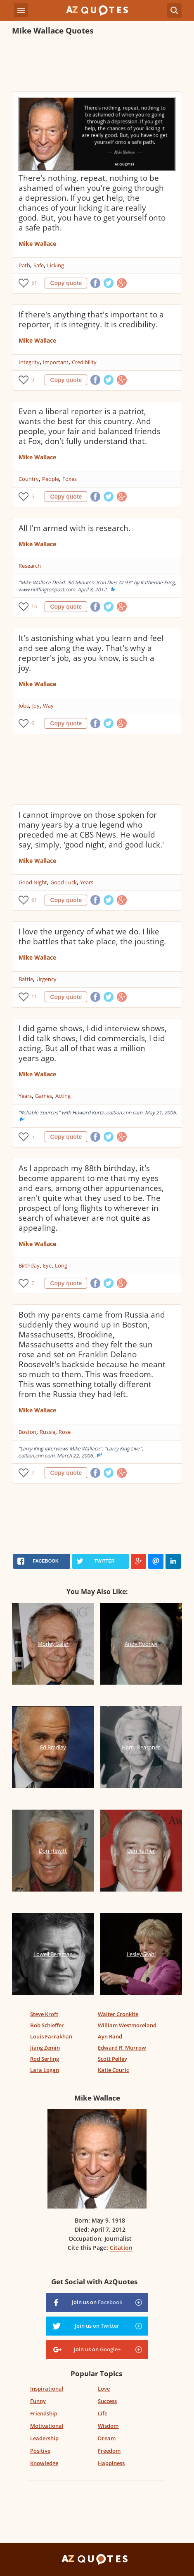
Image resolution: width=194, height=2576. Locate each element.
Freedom (109, 2450)
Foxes (69, 479)
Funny (38, 2401)
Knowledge (44, 2463)
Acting (63, 1096)
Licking (55, 265)
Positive (40, 2450)
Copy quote (66, 283)
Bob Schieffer (47, 2025)
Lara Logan (44, 2070)
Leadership (44, 2438)
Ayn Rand (110, 2036)
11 (34, 996)
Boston (27, 1432)
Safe (38, 265)
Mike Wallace (37, 243)
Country (29, 479)
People (50, 479)
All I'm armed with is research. (74, 528)
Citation (121, 2248)
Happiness (111, 2463)
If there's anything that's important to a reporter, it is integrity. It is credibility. (91, 319)
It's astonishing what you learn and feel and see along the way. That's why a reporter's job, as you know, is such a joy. (91, 653)
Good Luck (63, 882)
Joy (36, 705)
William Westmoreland (127, 2025)
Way (48, 705)
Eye (47, 1265)
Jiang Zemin (45, 2047)
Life (102, 2413)
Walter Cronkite (118, 2014)
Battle (26, 979)
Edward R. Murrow (122, 2047)
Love (104, 2388)
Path (24, 265)
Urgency (46, 979)
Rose (65, 1432)
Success (107, 2401)
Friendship (43, 2413)
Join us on (97, 2302)
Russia (47, 1432)
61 (34, 899)
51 (34, 282)
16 (34, 606)
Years (86, 882)
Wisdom (108, 2426)
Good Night (33, 882)
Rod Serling (44, 2058)
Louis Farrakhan (51, 2036)
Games (43, 1096)
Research (30, 565)
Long (61, 1265)
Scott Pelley (112, 2058)
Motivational (47, 2426)
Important (56, 362)
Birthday (29, 1265)
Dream (107, 2438)
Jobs (24, 705)
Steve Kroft (44, 2014)
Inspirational (47, 2388)
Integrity (29, 362)
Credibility (84, 362)
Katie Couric (113, 2070)
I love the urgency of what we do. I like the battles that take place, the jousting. (92, 936)
